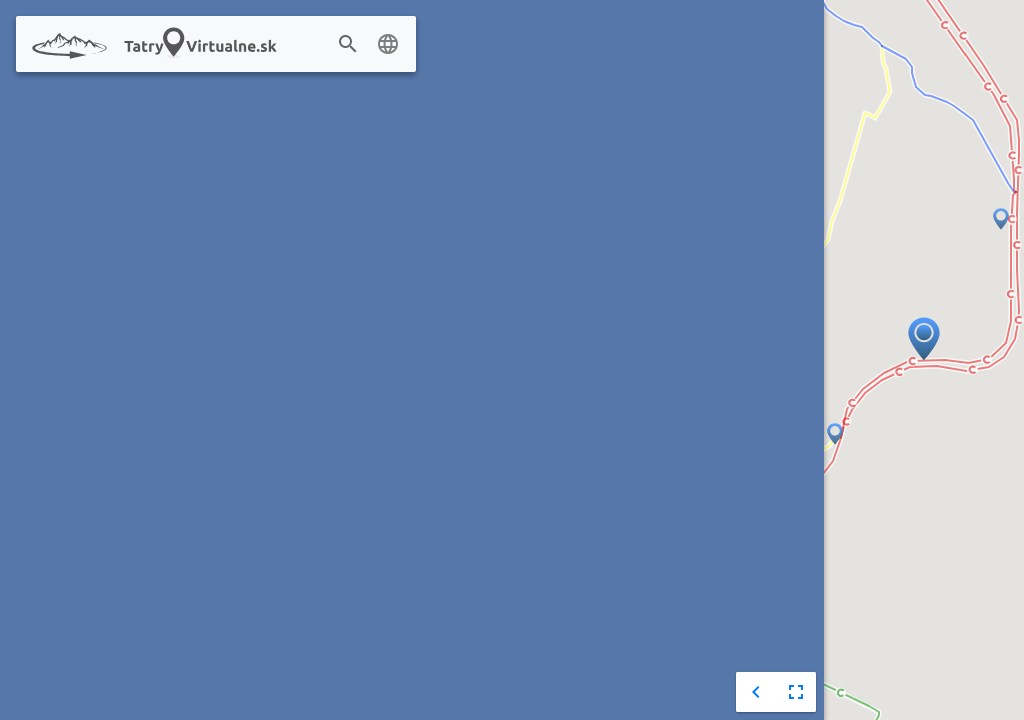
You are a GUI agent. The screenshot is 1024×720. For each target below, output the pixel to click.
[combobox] (378, 45)
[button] (835, 435)
